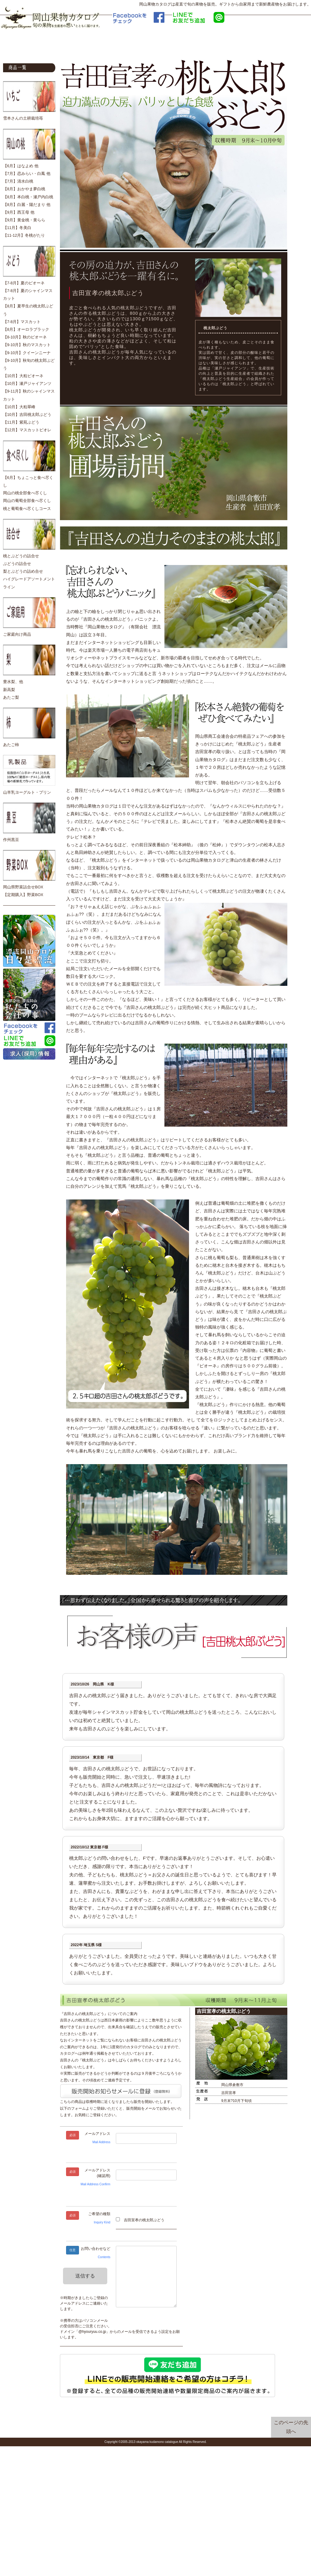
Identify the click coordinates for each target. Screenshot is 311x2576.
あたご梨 (11, 697)
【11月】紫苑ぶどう (21, 422)
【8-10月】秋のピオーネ (25, 337)
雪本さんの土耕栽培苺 (23, 118)
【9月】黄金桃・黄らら (24, 220)
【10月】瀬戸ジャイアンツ (27, 383)
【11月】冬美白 (17, 228)
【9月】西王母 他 (18, 212)
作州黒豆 (11, 840)
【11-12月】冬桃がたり (24, 235)
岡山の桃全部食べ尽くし (25, 493)
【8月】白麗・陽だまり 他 (26, 205)
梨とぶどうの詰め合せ (23, 571)
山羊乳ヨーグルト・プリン (27, 792)
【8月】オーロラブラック (26, 329)
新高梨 (9, 690)
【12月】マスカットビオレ (27, 430)
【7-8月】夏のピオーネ (24, 283)
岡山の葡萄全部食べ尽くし (27, 501)
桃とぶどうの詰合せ (21, 556)
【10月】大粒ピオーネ (23, 376)
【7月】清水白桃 (18, 181)
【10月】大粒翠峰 (19, 407)
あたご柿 (11, 745)
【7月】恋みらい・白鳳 (24, 174)
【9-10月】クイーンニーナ (27, 353)
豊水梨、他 (13, 682)
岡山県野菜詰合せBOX (23, 887)
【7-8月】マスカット (22, 322)
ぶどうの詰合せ (17, 564)
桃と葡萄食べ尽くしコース (27, 509)
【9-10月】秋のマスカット (27, 345)
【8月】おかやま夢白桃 (24, 189)
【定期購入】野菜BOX (23, 895)
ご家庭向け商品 (17, 634)
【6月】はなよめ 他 (20, 166)
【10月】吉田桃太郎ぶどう (27, 415)
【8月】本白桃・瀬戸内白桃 (28, 197)
